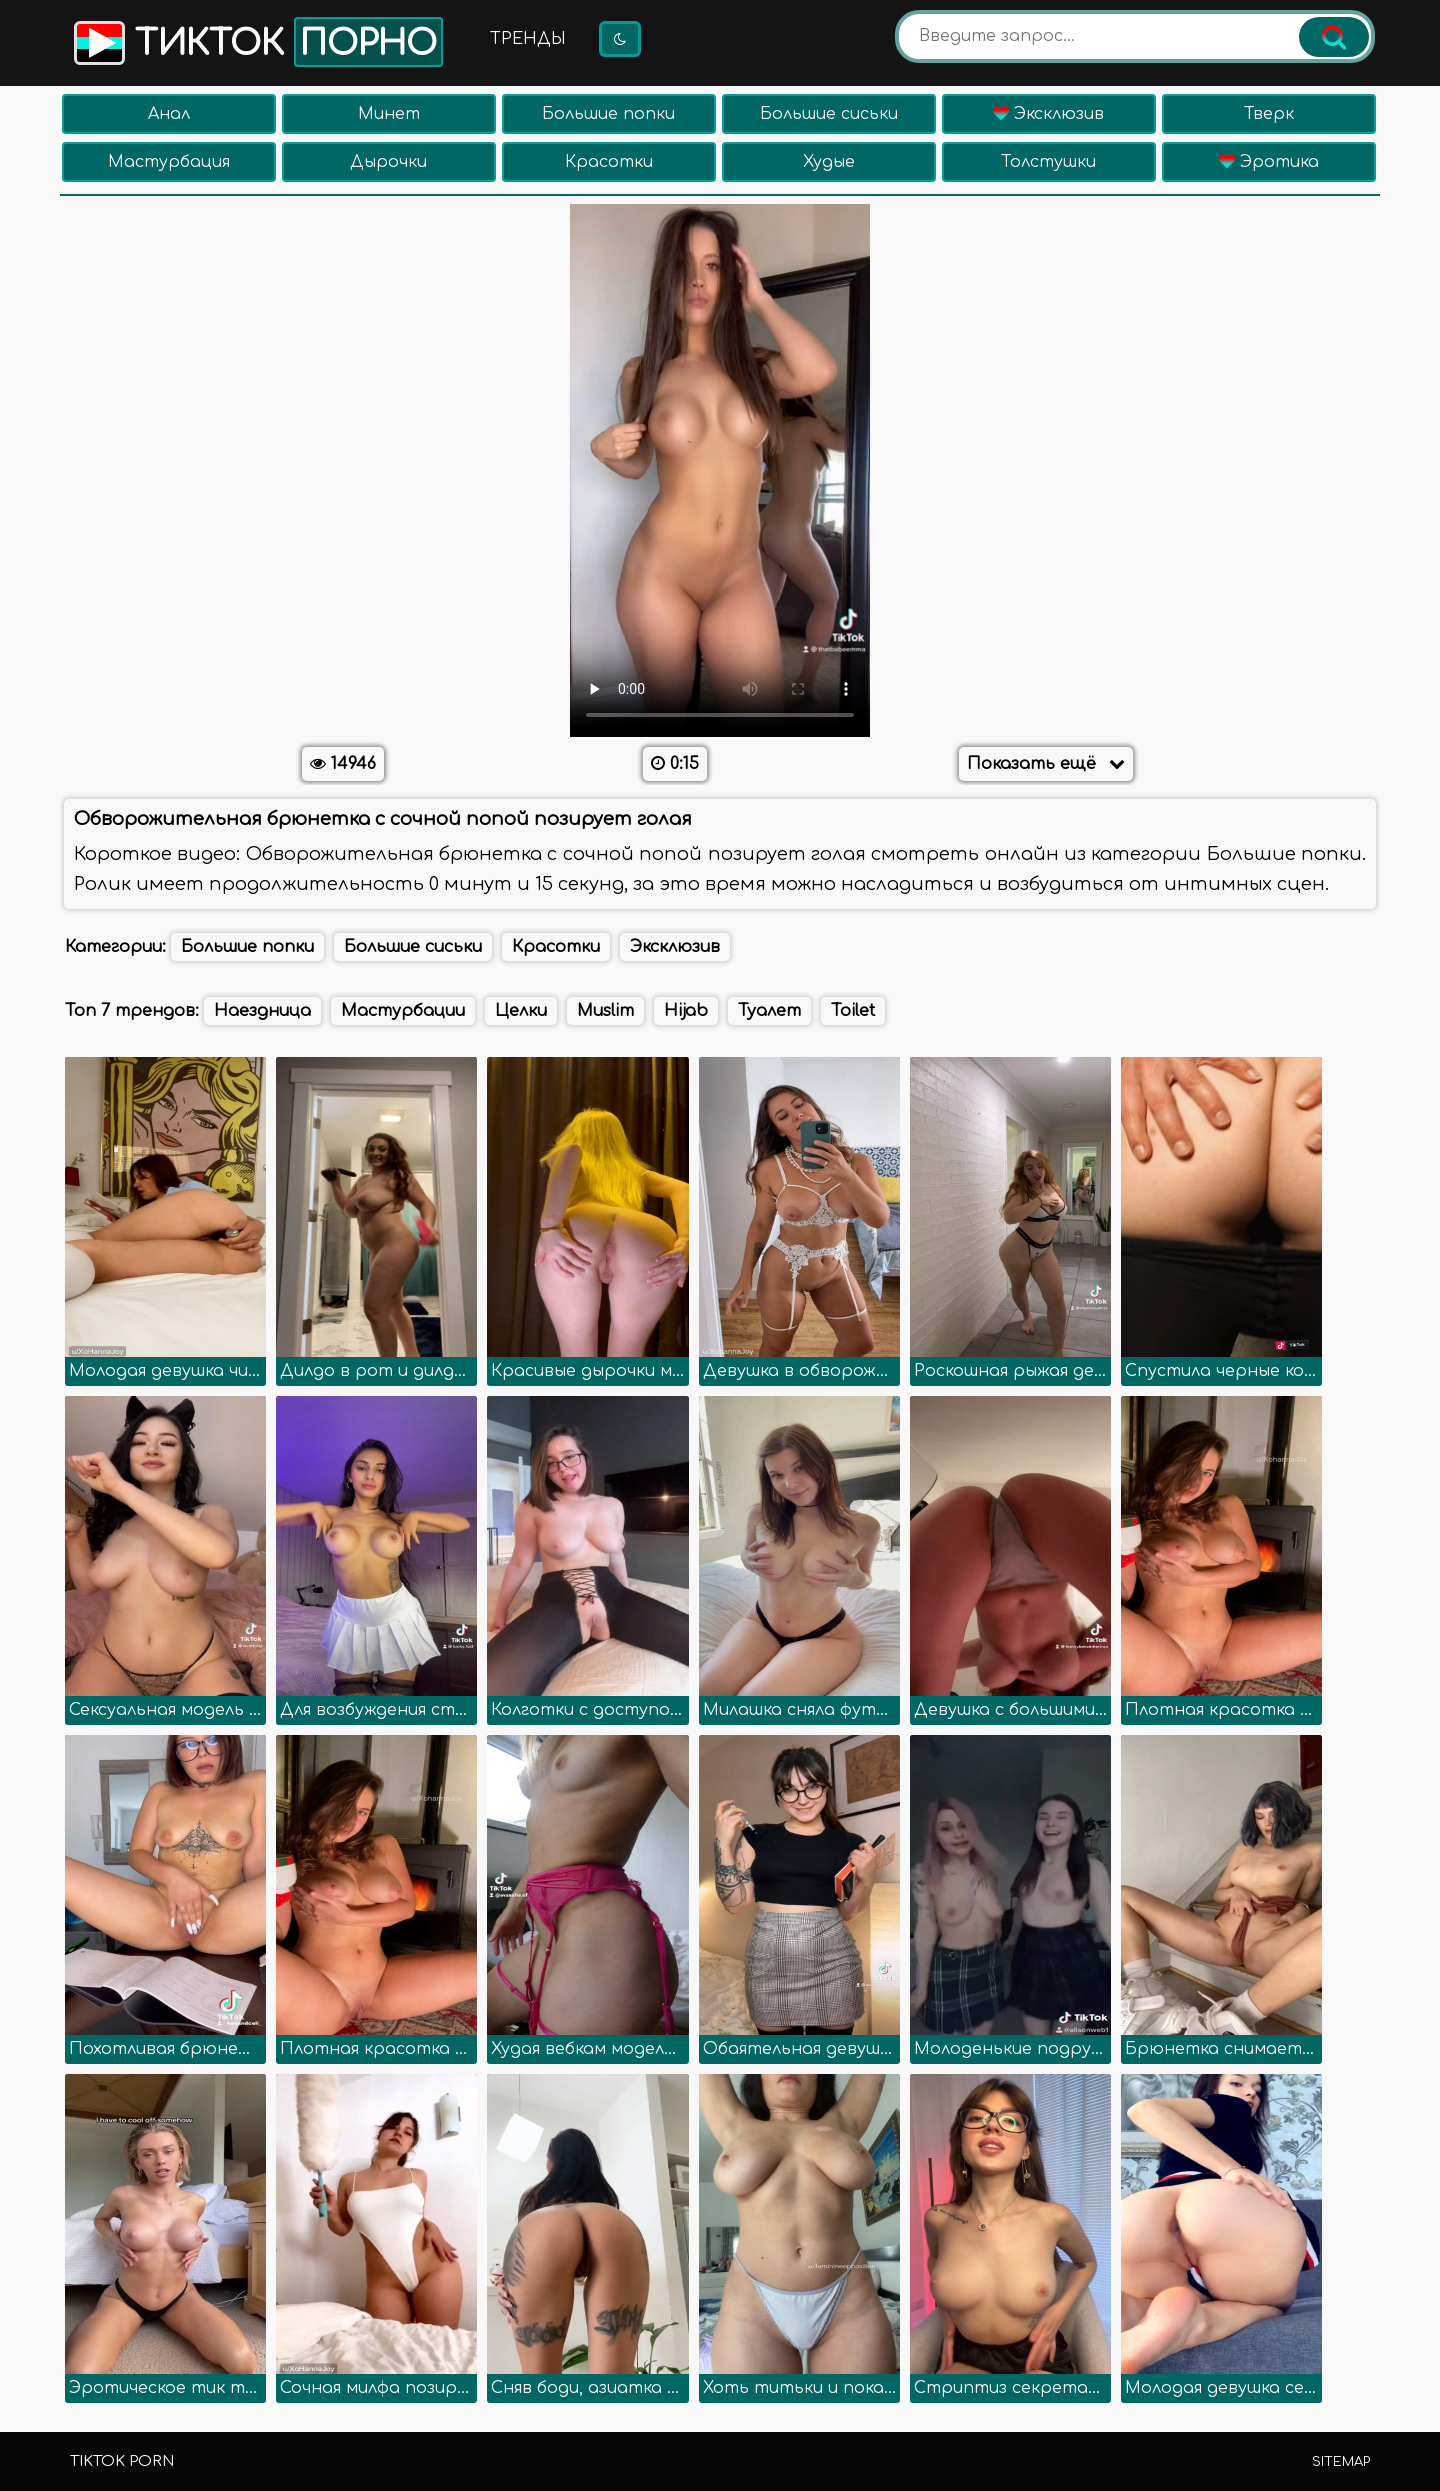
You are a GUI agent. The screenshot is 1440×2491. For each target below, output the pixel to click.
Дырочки (388, 162)
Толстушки (1048, 162)
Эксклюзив (1048, 114)
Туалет (769, 1011)
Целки (521, 1011)
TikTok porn (122, 2461)
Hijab (686, 1011)
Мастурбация (169, 162)
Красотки (609, 162)
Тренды (528, 39)
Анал (169, 114)
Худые (829, 162)
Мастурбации (403, 1011)
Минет (389, 114)
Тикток (256, 42)
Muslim (605, 1011)
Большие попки (608, 114)
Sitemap (1341, 2462)
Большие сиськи (829, 114)
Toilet (853, 1011)
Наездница (262, 1011)
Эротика (1269, 162)
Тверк (1269, 114)
